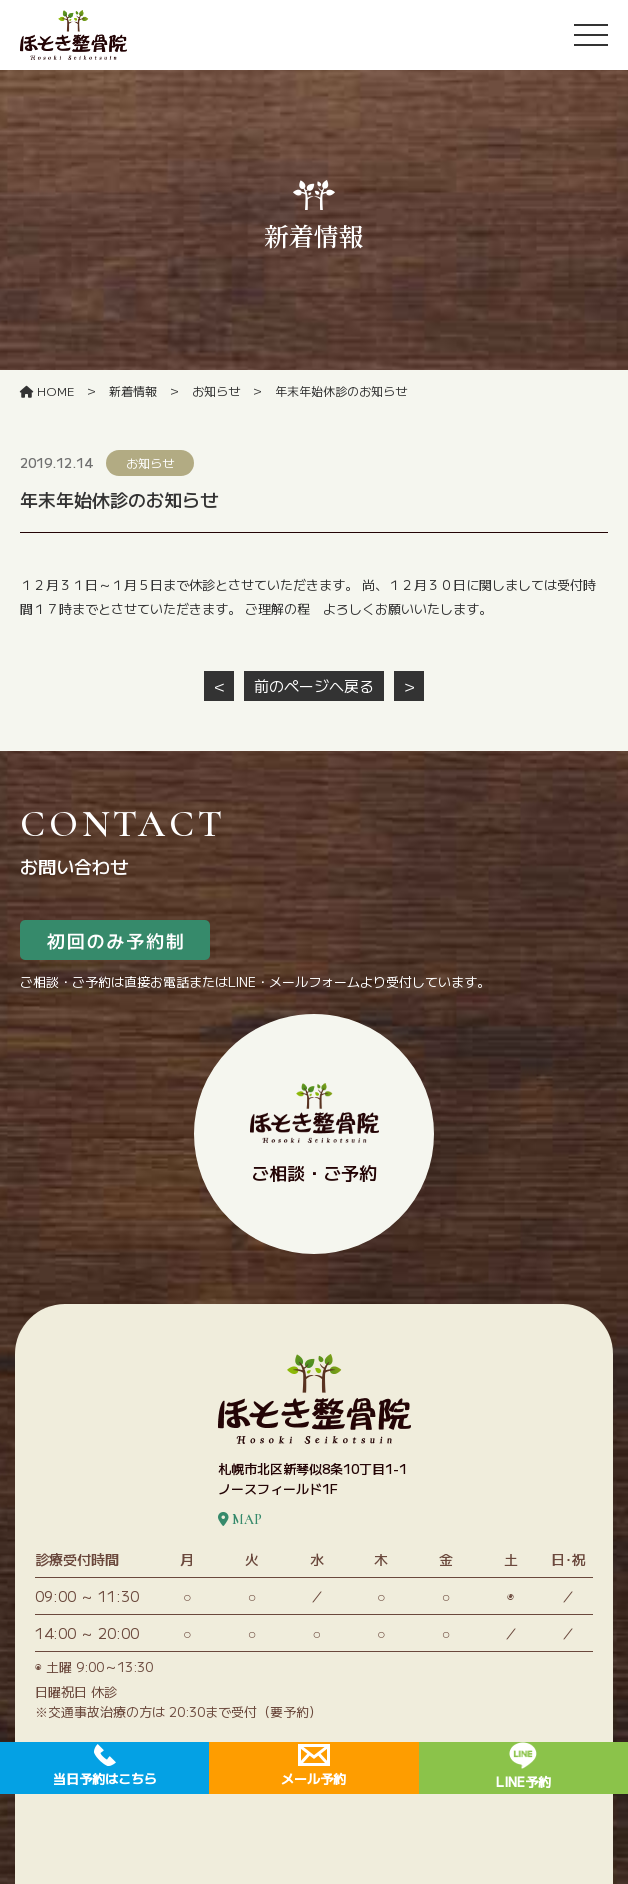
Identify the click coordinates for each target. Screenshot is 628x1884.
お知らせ (216, 390)
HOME (47, 390)
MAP (240, 1519)
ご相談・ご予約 (314, 1134)
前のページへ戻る (314, 685)
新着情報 (133, 390)
